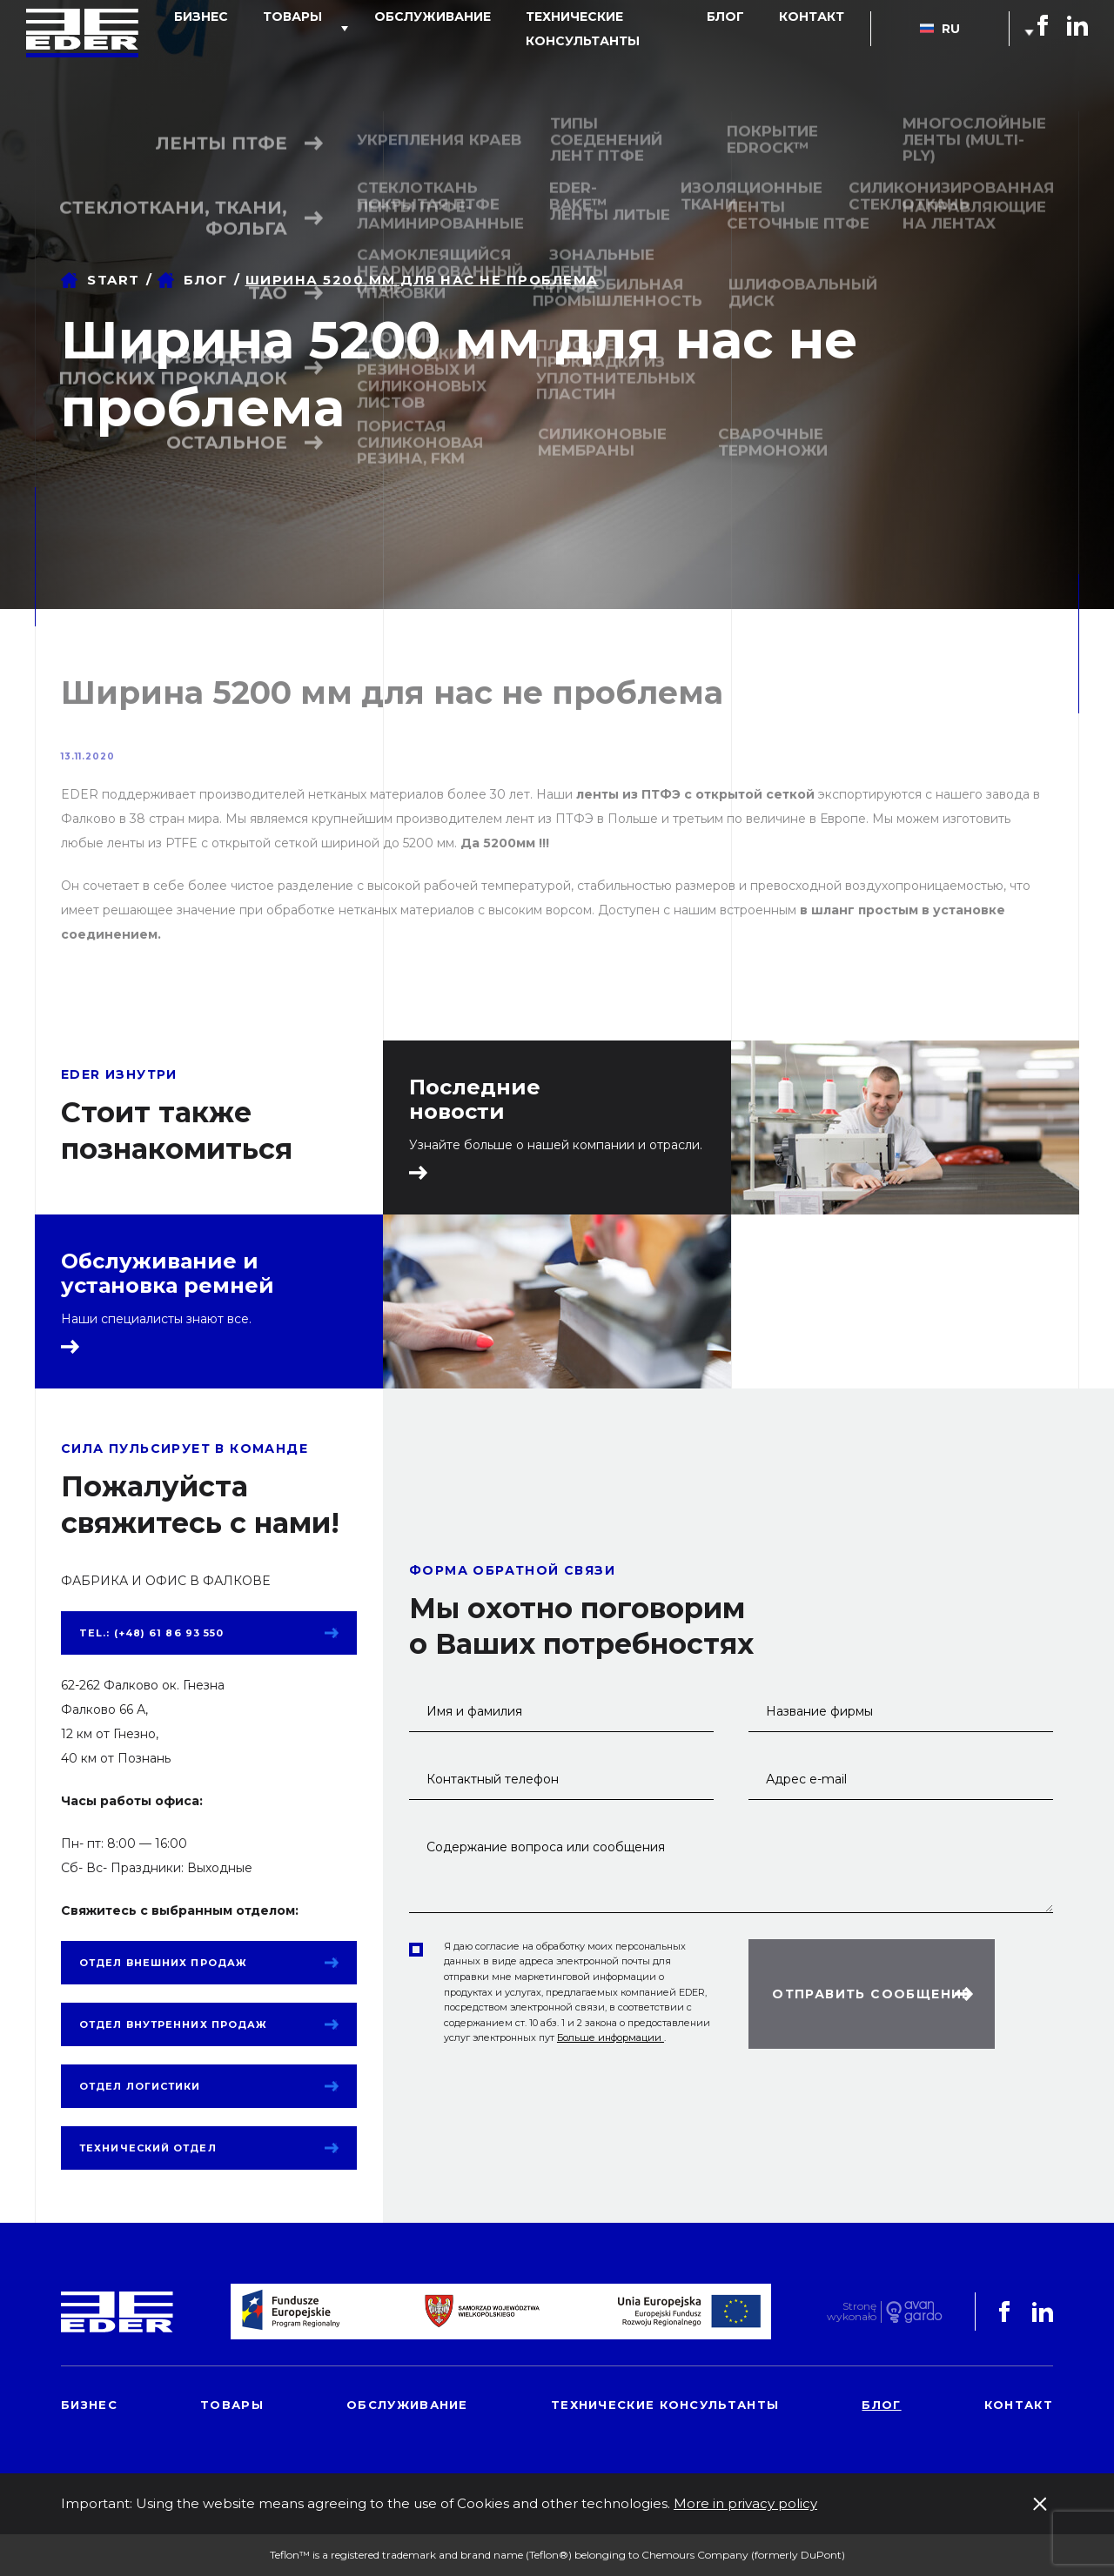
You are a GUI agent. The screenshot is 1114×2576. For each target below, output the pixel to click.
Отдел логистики (140, 2086)
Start (113, 279)
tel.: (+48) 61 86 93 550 (151, 1633)
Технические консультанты (607, 56)
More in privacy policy (745, 2503)
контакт (820, 56)
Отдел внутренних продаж (173, 2024)
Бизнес (228, 56)
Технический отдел (148, 2148)
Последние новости (474, 1099)
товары (302, 56)
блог (751, 56)
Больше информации (610, 2037)
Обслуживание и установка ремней (167, 1273)
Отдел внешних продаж (163, 1963)
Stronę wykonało (851, 2312)
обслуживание (424, 56)
